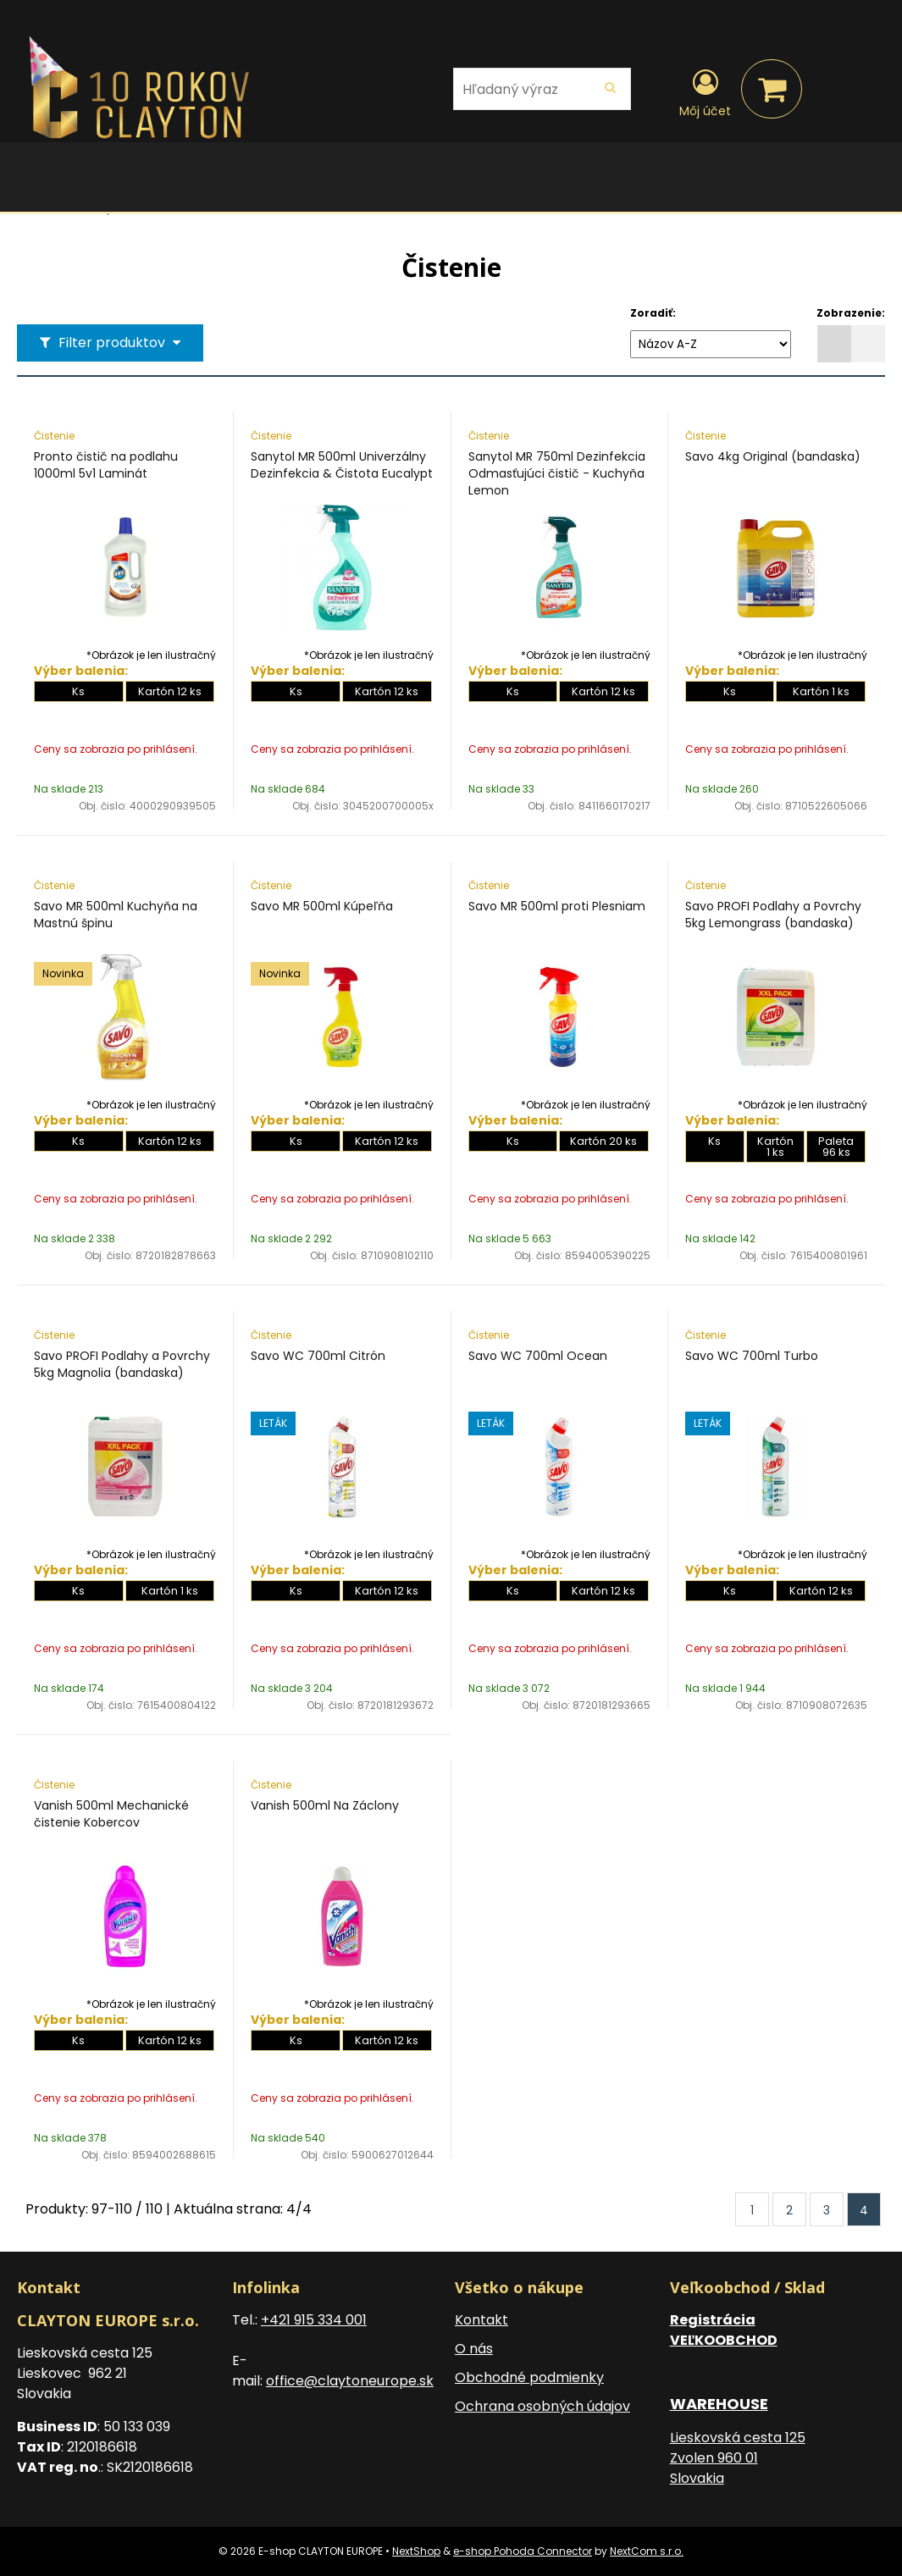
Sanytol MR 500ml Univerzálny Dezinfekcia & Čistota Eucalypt (342, 465)
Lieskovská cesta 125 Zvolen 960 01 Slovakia (737, 2458)
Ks (78, 691)
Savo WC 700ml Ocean (537, 1355)
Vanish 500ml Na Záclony (325, 1805)
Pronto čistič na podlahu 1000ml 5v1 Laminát (106, 465)
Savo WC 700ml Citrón (318, 1355)
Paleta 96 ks (836, 1146)
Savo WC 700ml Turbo (751, 1355)
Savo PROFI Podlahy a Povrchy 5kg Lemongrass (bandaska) (773, 914)
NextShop (416, 2551)
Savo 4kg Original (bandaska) (772, 456)
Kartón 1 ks (821, 691)
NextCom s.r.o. (646, 2551)
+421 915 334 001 (314, 2320)
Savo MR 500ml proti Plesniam (556, 906)
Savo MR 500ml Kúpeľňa (322, 906)
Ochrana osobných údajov (542, 2406)
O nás (474, 2348)
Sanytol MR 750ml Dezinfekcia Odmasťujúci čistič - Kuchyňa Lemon (556, 473)
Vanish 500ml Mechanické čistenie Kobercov (111, 1814)
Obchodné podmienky (529, 2377)
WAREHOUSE (719, 2403)
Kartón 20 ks (603, 1141)
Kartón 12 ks (170, 691)
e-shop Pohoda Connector (522, 2551)
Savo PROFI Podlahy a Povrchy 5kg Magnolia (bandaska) (122, 1364)
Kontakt (481, 2320)
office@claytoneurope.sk (350, 2381)
